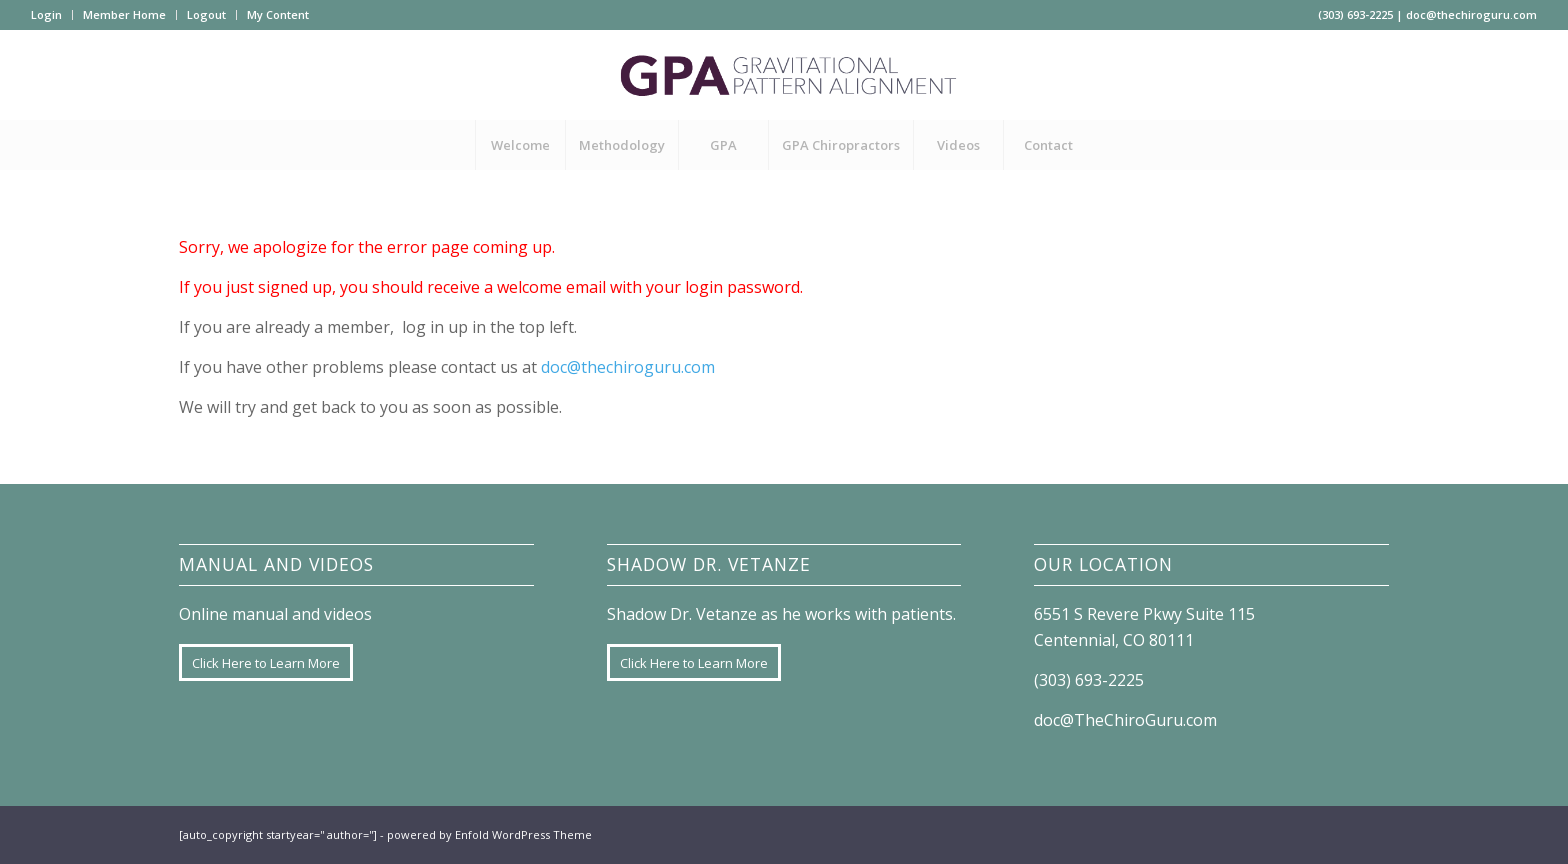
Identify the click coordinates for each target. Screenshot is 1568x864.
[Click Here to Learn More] (266, 663)
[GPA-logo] (784, 75)
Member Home (124, 14)
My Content (278, 14)
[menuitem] (52, 15)
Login (46, 14)
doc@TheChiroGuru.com (1125, 720)
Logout (206, 14)
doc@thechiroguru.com (1471, 14)
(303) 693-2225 (1355, 14)
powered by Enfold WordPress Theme (489, 834)
